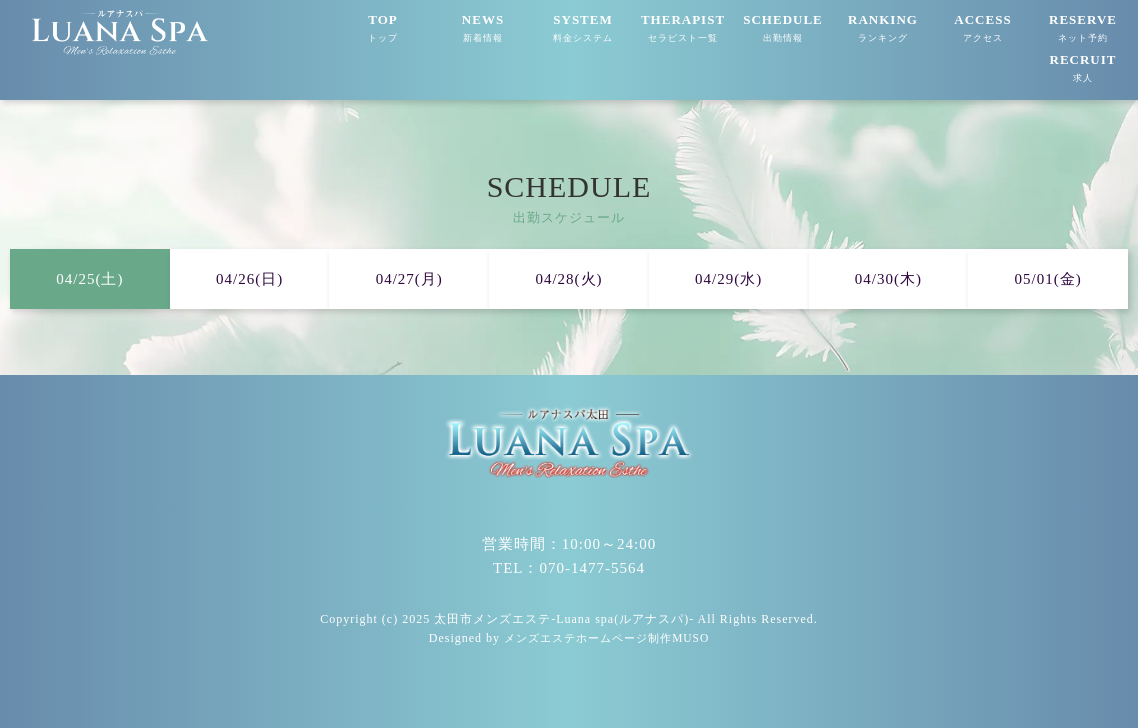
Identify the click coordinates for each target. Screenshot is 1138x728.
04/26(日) (249, 279)
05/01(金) (1048, 279)
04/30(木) (888, 279)
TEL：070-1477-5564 (569, 568)
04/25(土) (89, 279)
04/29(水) (728, 279)
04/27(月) (409, 279)
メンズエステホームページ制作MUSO (606, 638)
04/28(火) (568, 279)
